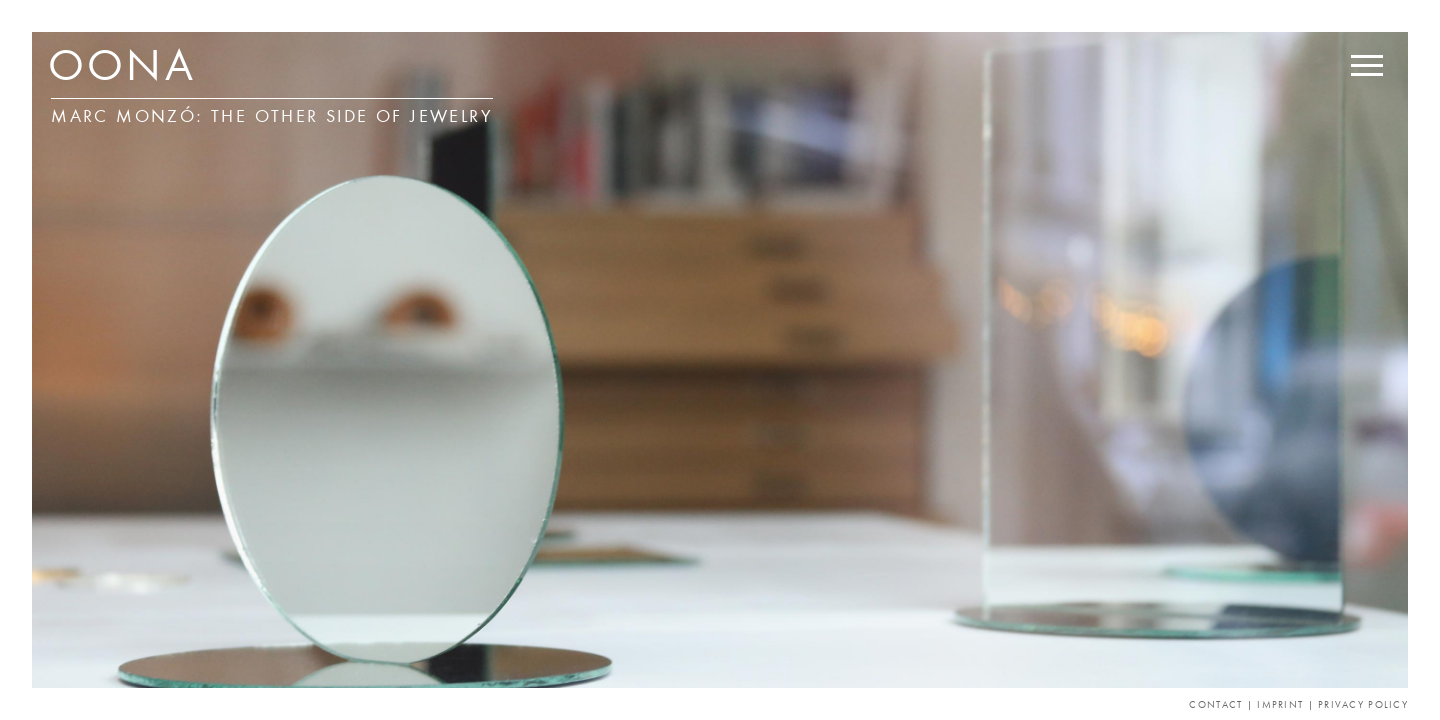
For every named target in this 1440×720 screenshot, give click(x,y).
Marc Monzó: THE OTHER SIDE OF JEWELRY (272, 118)
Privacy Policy (1363, 705)
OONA (122, 70)
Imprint (1280, 705)
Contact (1215, 705)
